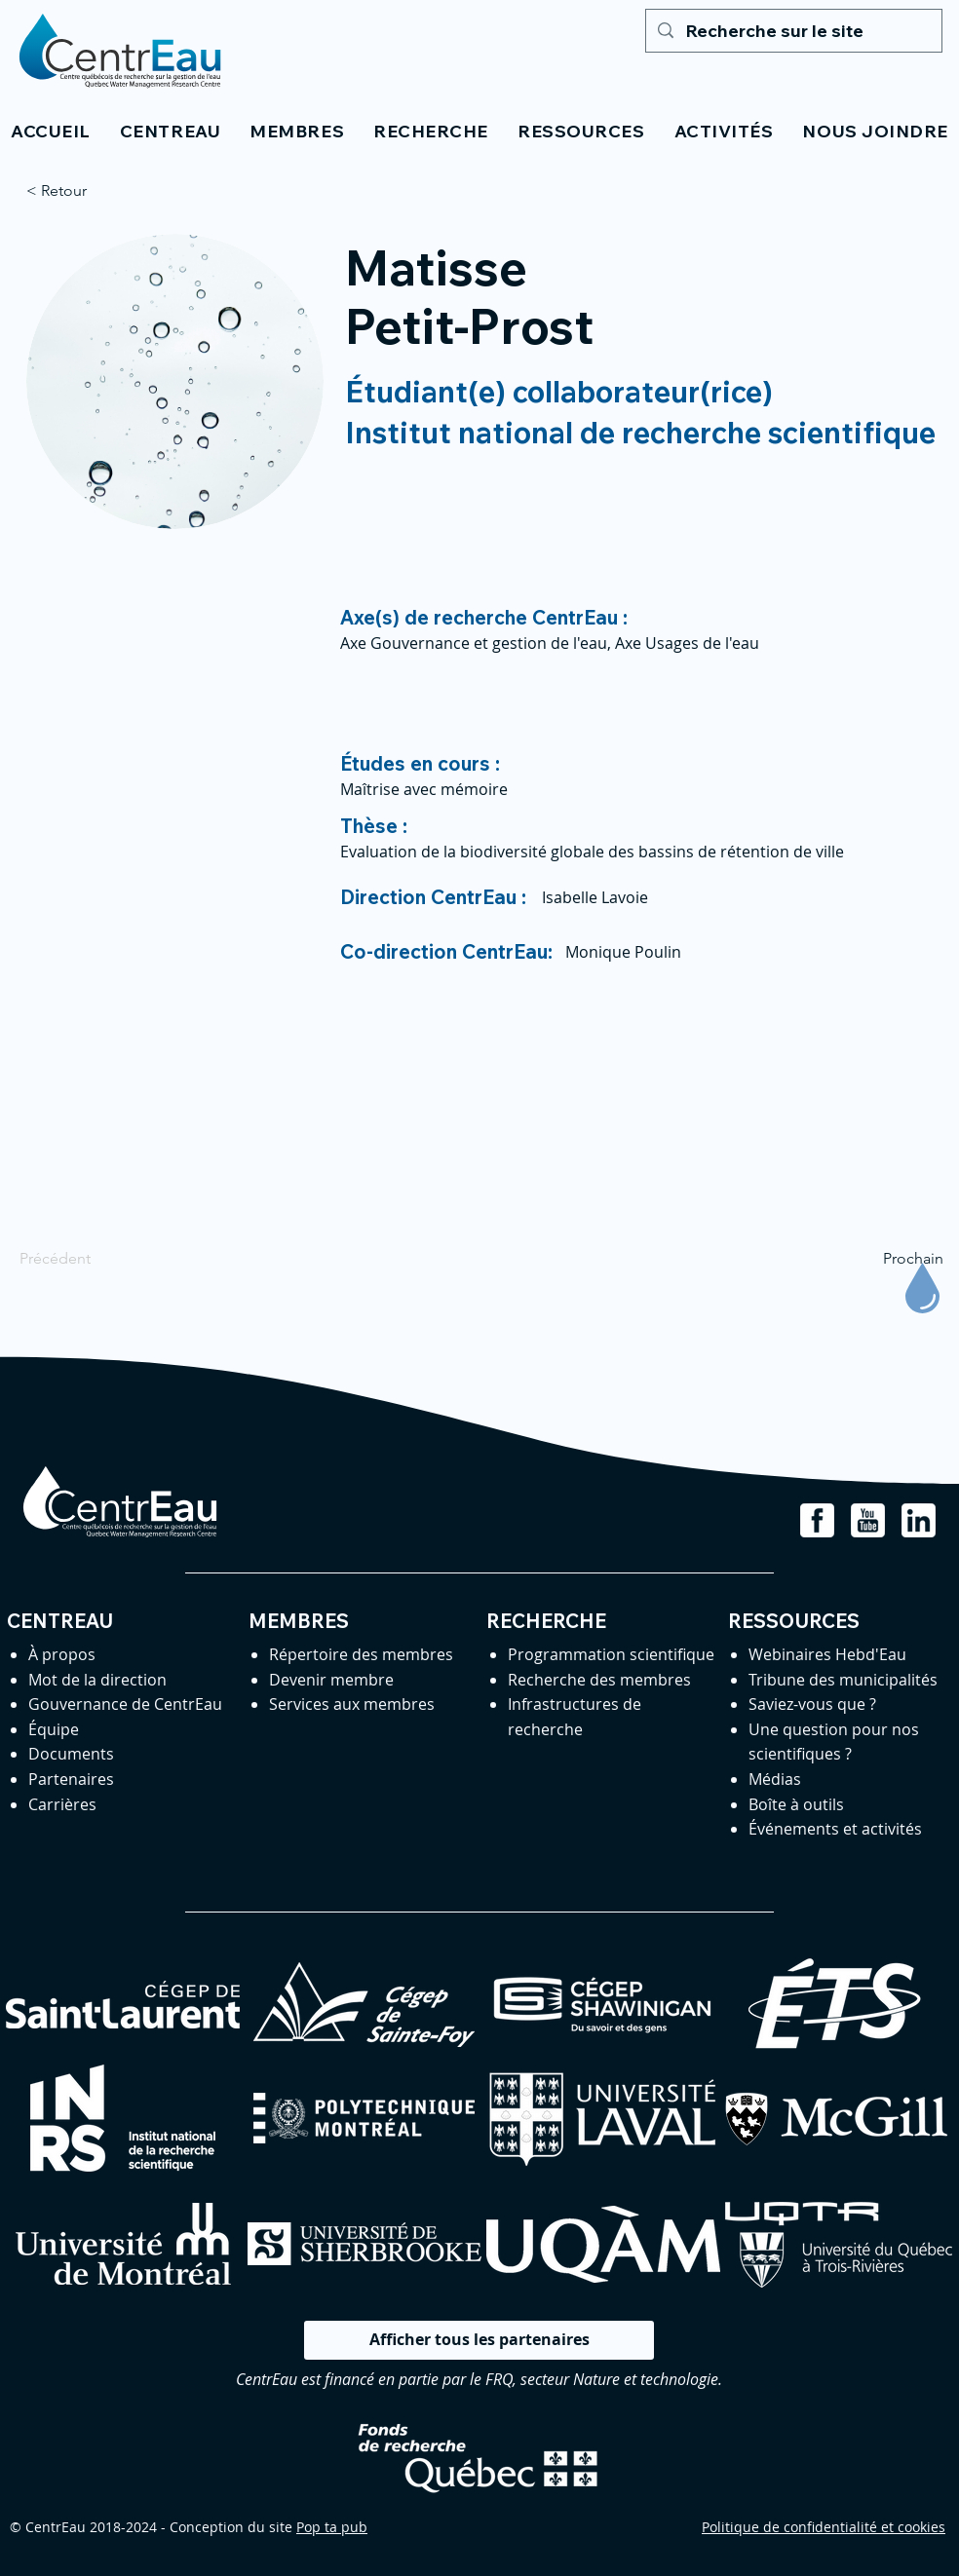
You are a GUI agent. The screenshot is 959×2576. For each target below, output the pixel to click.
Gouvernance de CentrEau (125, 1704)
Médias (774, 1779)
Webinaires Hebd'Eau (827, 1654)
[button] (170, 131)
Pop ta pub (331, 2527)
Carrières (62, 1804)
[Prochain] (894, 1258)
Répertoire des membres (361, 1654)
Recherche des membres (599, 1679)
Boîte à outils (796, 1804)
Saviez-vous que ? (812, 1704)
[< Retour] (90, 190)
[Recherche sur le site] (793, 31)
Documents (71, 1753)
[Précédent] (83, 1258)
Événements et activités (835, 1828)
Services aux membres (352, 1704)
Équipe (53, 1729)
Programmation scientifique (611, 1654)
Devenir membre (331, 1679)
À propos (62, 1654)
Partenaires (71, 1779)
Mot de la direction (97, 1679)
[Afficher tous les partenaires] (479, 2340)
